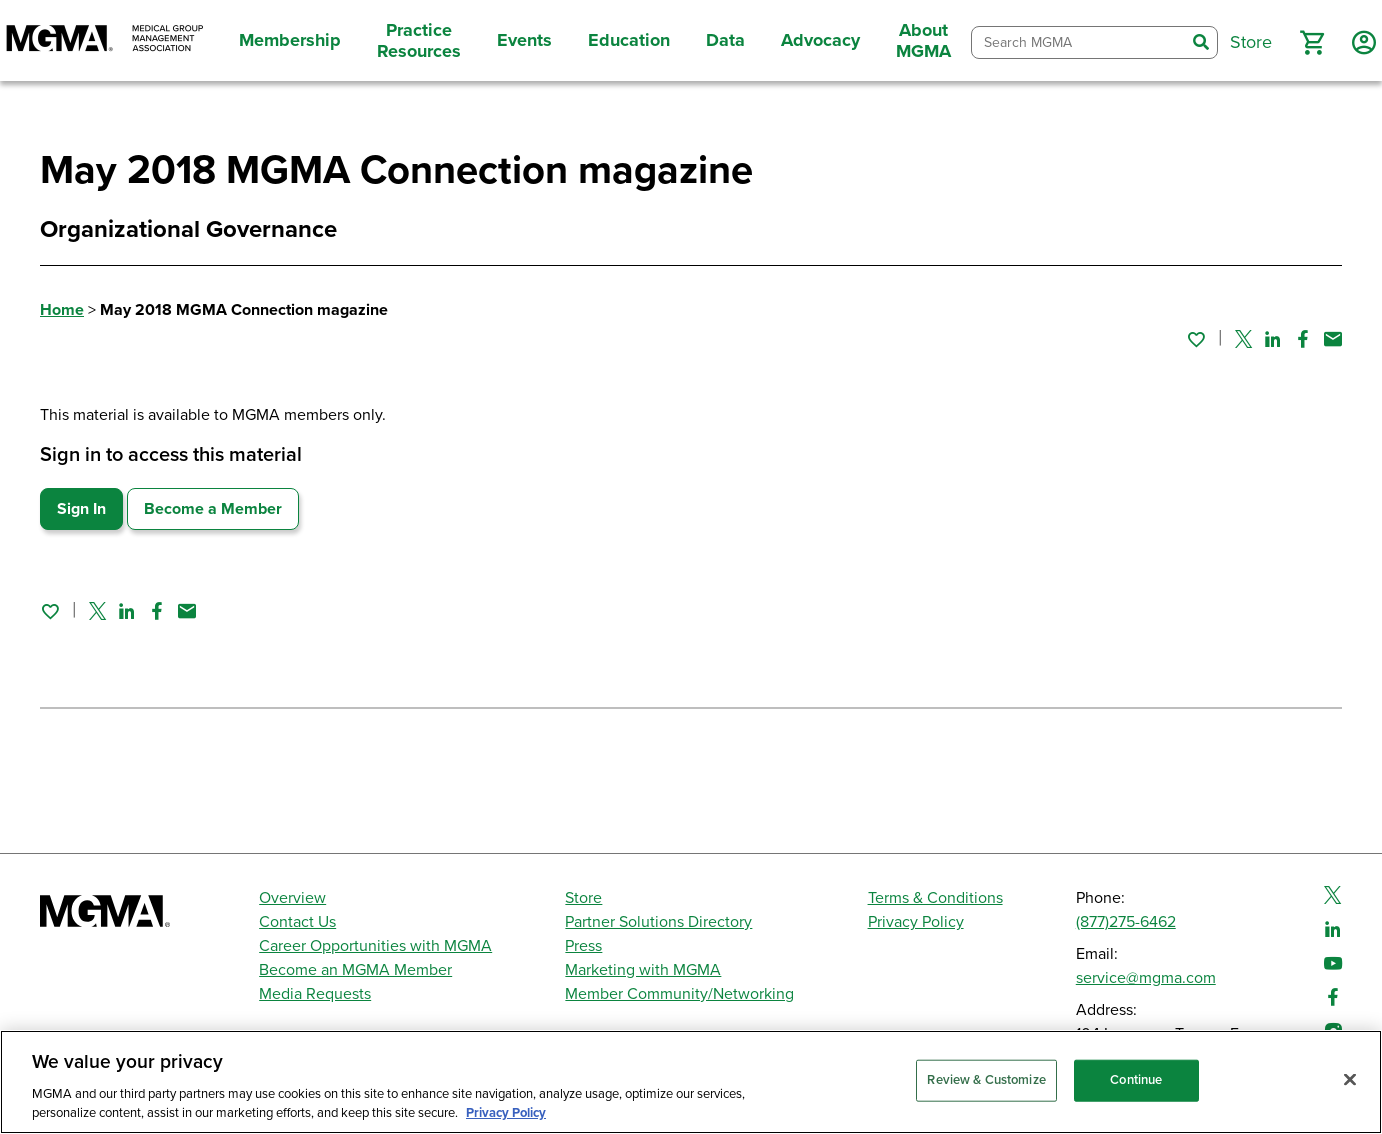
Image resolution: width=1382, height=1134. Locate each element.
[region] (691, 1082)
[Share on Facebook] (1303, 339)
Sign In (81, 509)
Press (583, 946)
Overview (292, 898)
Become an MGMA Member (355, 970)
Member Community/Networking (679, 994)
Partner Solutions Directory (658, 922)
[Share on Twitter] (1243, 339)
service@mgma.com (1146, 978)
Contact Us (297, 922)
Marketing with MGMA (643, 970)
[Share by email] (1333, 339)
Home (62, 310)
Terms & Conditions (935, 898)
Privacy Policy (916, 922)
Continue (1136, 1080)
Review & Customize (986, 1080)
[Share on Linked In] (1273, 339)
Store (583, 898)
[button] (1312, 43)
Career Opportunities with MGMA (375, 946)
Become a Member (213, 509)
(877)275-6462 (1126, 922)
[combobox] (1078, 42)
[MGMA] (105, 40)
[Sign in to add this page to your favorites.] (1196, 339)
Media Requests (315, 994)
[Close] (1350, 1080)
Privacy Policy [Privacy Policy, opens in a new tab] (506, 1113)
